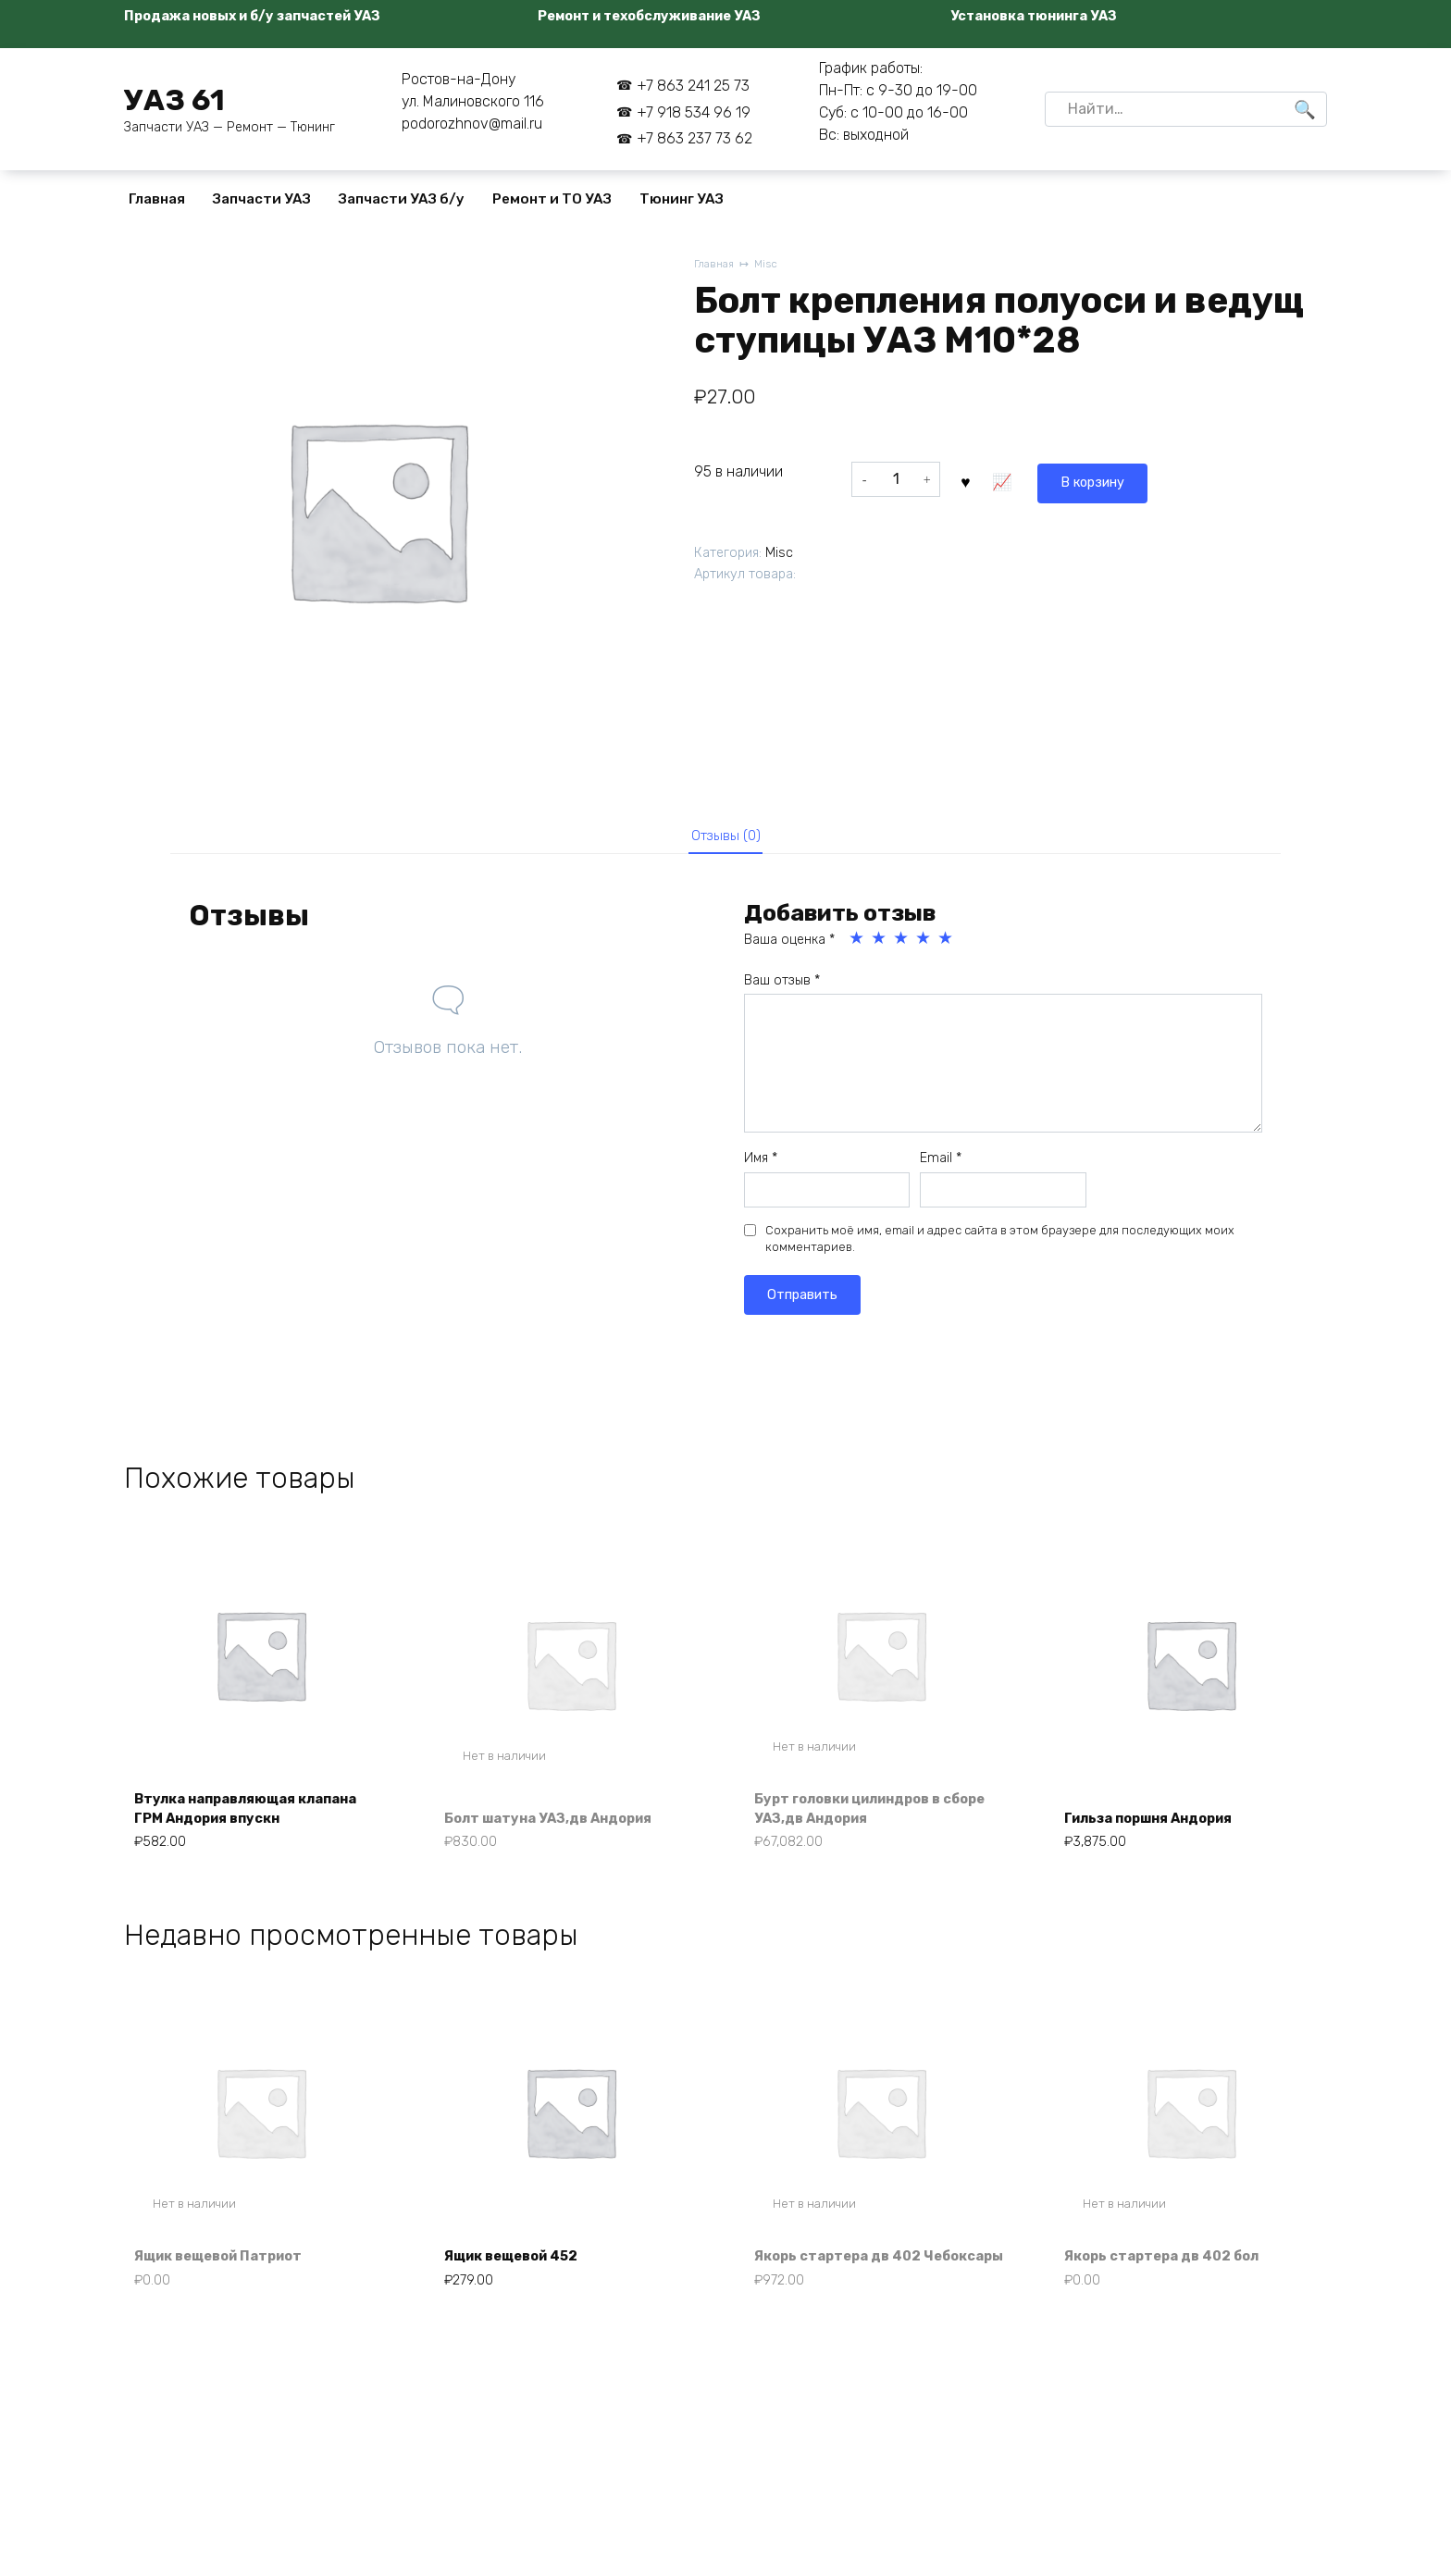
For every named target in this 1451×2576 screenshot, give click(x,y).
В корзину (1009, 479)
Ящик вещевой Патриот (230, 2290)
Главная (157, 199)
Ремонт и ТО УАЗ (552, 199)
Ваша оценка (789, 946)
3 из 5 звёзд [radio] (902, 944)
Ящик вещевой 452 (522, 2290)
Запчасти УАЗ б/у (402, 199)
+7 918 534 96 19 (693, 112)
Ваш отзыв (782, 987)
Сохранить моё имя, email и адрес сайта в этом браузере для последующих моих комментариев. (999, 1245)
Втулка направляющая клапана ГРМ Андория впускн (259, 1816)
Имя (760, 1164)
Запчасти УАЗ (262, 199)
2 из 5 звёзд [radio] (880, 944)
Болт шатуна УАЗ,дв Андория (560, 1826)
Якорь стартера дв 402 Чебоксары (847, 2280)
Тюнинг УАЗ (681, 199)
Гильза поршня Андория (1161, 1826)
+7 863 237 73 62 (694, 138)
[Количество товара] (895, 479)
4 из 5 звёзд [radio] (924, 944)
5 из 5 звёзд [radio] (946, 944)
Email (940, 1164)
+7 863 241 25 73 (693, 85)
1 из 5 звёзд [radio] (858, 944)
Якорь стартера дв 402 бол (1173, 2290)
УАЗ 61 (174, 100)
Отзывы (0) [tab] (726, 838)
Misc (771, 265)
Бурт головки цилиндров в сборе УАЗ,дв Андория (860, 1816)
